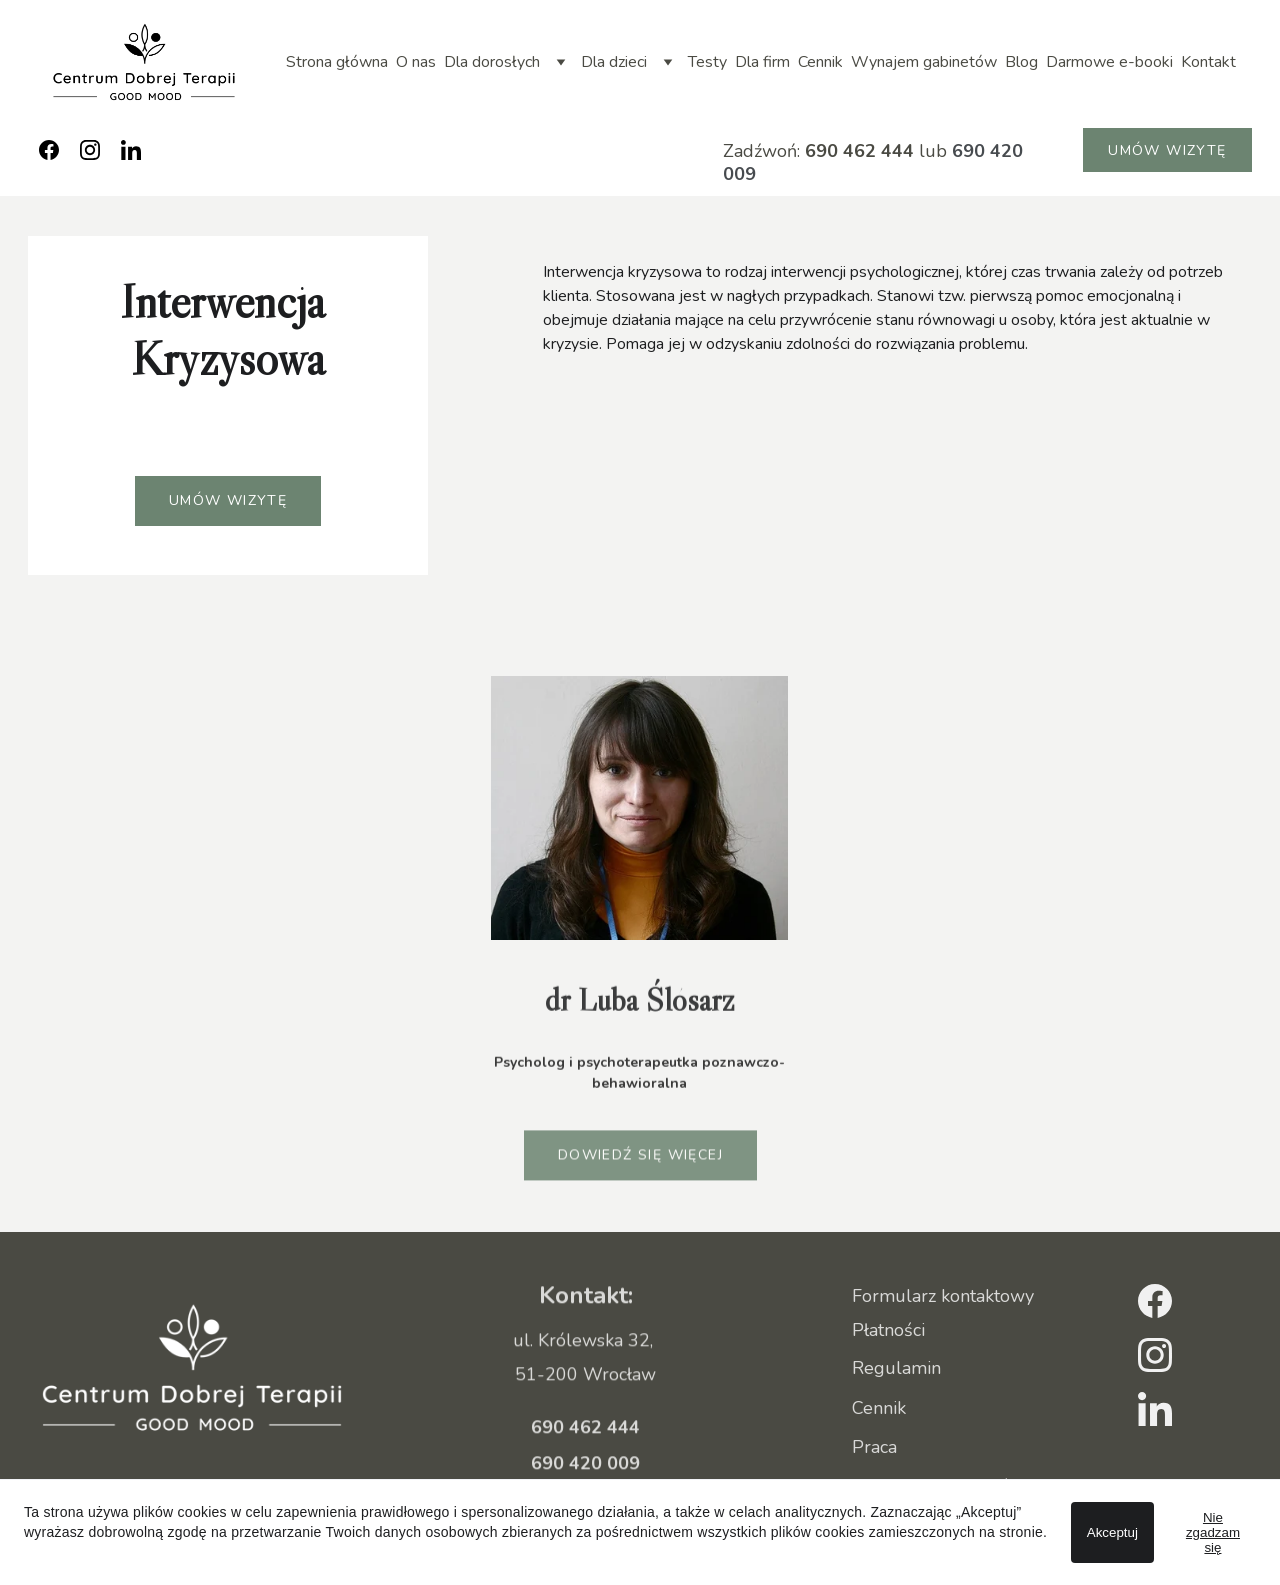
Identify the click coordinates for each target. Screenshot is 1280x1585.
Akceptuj (1112, 1532)
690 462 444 (859, 151)
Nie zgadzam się (1213, 1532)
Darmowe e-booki (1109, 62)
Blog (1021, 62)
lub (930, 151)
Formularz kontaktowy (943, 1297)
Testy (707, 62)
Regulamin (896, 1369)
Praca (874, 1448)
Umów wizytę (1167, 150)
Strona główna (337, 62)
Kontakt (1208, 62)
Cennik (820, 62)
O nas (416, 62)
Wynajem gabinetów (924, 62)
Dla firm (762, 62)
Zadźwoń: (764, 151)
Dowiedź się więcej (640, 1158)
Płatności (888, 1332)
